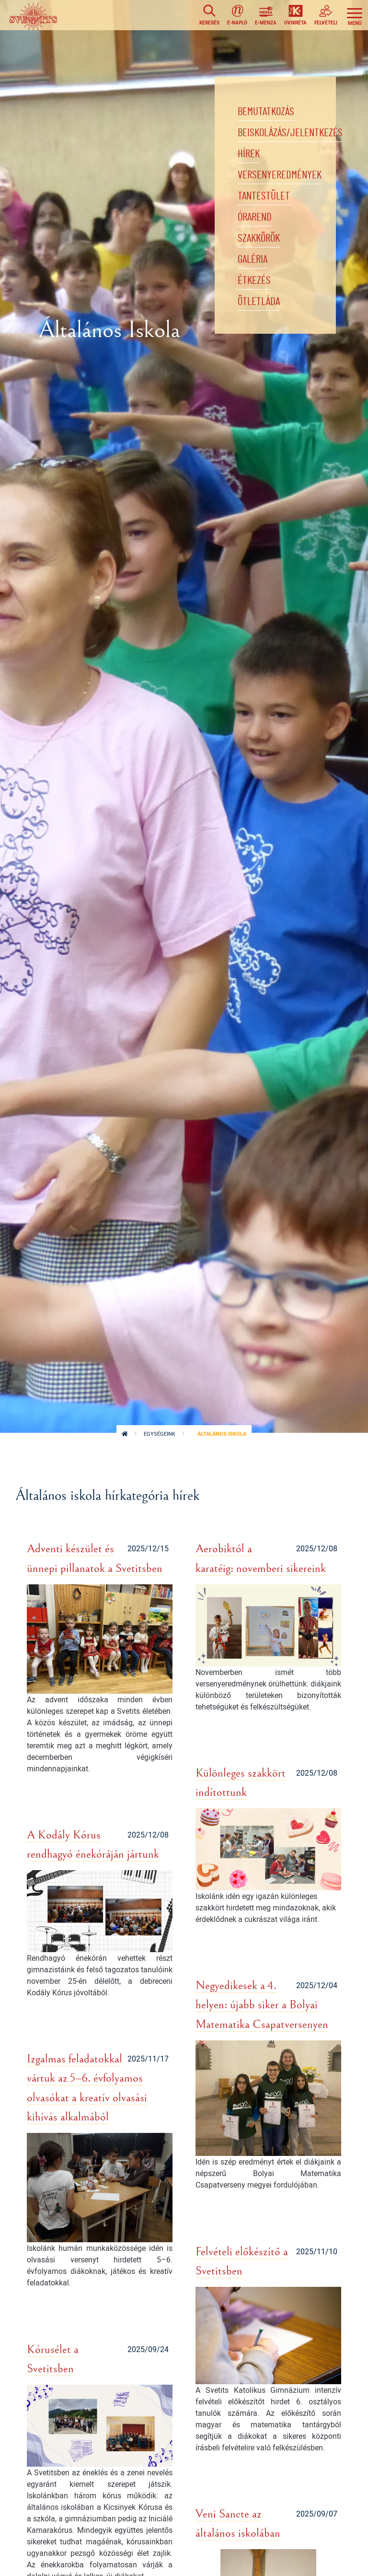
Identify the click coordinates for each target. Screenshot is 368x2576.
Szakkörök (260, 241)
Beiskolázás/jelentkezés (292, 134)
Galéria (254, 263)
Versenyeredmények (281, 177)
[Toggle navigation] (354, 15)
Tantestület (264, 198)
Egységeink (159, 1433)
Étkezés (254, 285)
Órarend (256, 220)
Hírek (249, 155)
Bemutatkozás (267, 112)
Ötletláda (260, 306)
